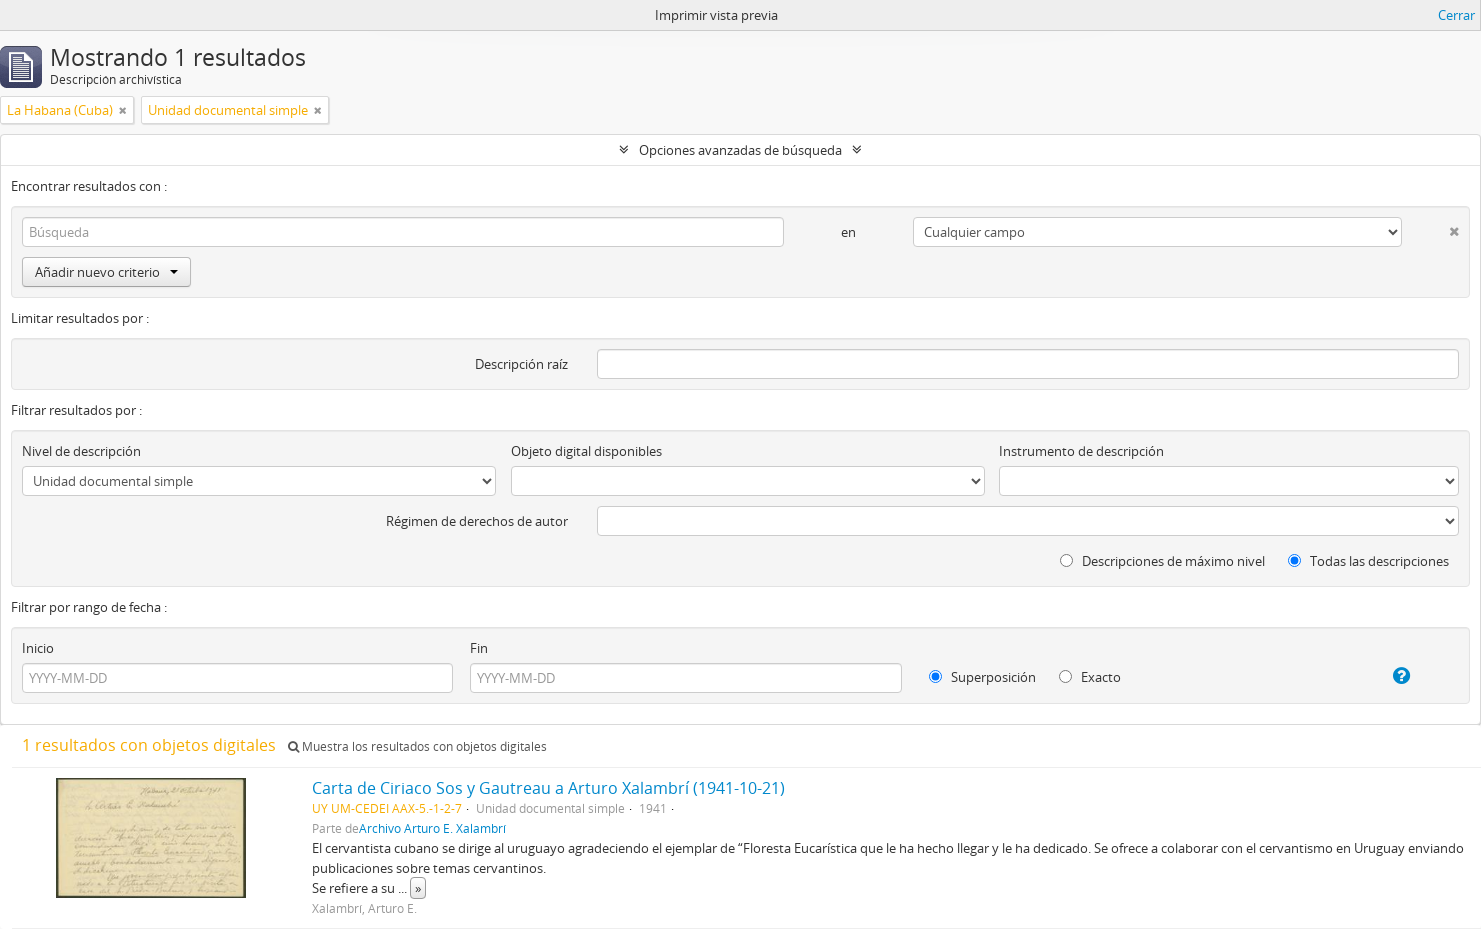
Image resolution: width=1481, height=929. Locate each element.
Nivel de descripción (81, 451)
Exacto (1090, 677)
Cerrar (1456, 15)
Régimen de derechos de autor (477, 521)
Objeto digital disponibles (586, 451)
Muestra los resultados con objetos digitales (417, 746)
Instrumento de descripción (1081, 451)
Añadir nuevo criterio (106, 272)
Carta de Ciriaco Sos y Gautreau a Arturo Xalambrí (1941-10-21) (548, 788)
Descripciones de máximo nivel (1162, 561)
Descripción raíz (521, 364)
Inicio (38, 648)
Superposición (982, 677)
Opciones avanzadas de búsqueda (740, 150)
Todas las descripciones (1368, 561)
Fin (479, 648)
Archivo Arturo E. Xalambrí (432, 828)
